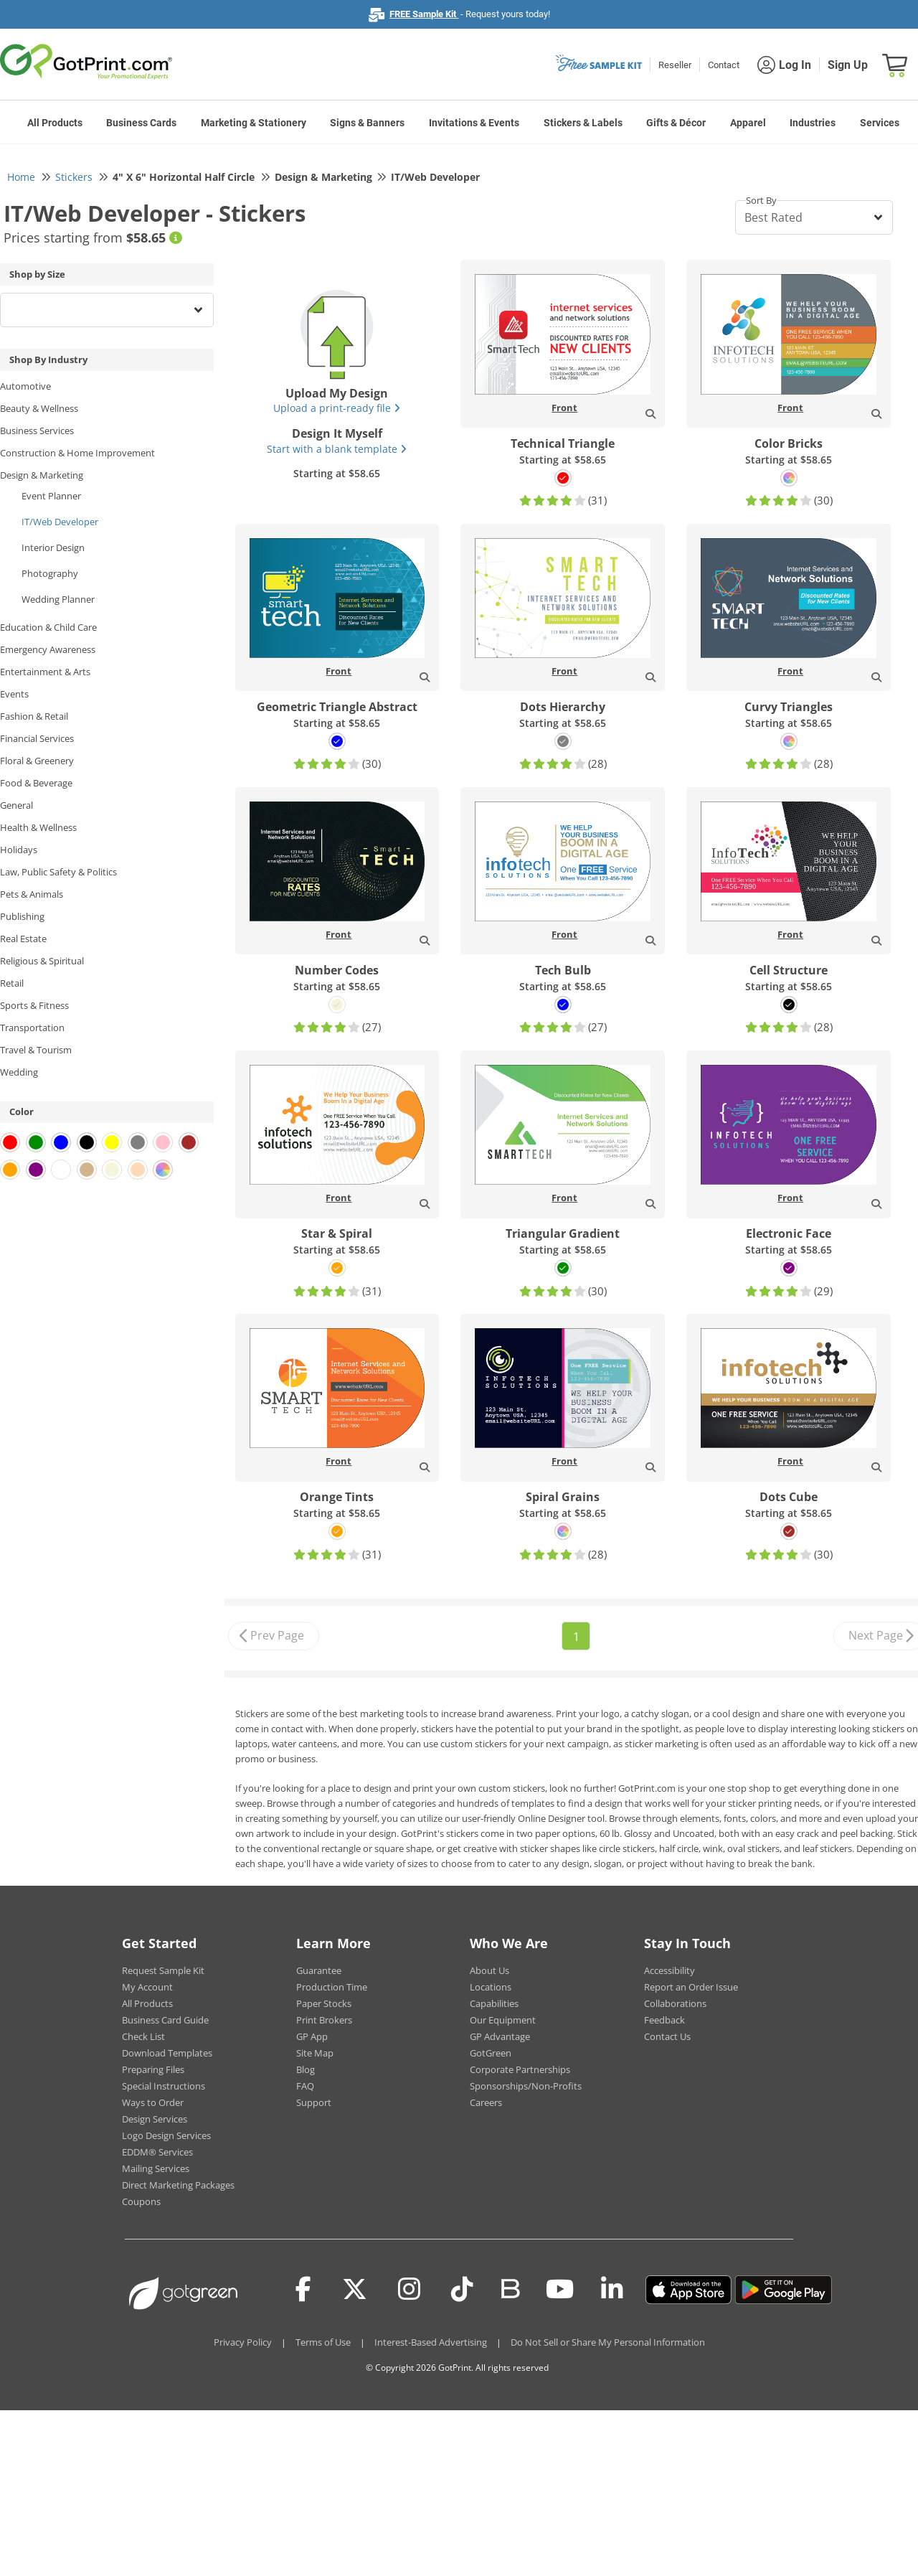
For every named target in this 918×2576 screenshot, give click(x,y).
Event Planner (51, 495)
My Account (147, 1986)
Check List (143, 2036)
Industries (813, 122)
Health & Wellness (38, 827)
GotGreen (490, 2052)
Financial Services (37, 738)
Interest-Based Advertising (430, 2342)
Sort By (761, 200)
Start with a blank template (337, 449)
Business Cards (141, 122)
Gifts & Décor (676, 122)
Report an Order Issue (691, 1986)
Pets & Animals (31, 894)
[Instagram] (409, 2289)
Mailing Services (155, 2168)
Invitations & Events (474, 122)
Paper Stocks (323, 2003)
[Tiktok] (462, 2289)
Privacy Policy (243, 2342)
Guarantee (318, 1970)
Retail (12, 983)
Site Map (314, 2052)
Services (879, 122)
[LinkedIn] (612, 2289)
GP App (312, 2036)
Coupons (141, 2201)
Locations (490, 1986)
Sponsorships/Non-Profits (526, 2085)
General (16, 805)
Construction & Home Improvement (77, 452)
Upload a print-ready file (336, 408)
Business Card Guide (165, 2019)
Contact (723, 65)
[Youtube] (559, 2289)
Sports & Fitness (34, 1005)
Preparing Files (153, 2069)
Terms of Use (323, 2342)
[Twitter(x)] (355, 2289)
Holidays (18, 849)
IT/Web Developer (60, 521)
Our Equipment (503, 2019)
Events (14, 693)
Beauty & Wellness (39, 408)
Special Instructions (163, 2085)
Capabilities (494, 2003)
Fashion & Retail (34, 716)
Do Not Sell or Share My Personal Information (608, 2342)
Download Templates (167, 2052)
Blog (305, 2069)
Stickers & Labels (583, 122)
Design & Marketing (41, 475)
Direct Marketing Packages (178, 2184)
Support (313, 2102)
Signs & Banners (367, 122)
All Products (54, 122)
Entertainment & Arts (45, 671)
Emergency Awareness (47, 649)
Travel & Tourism (36, 1049)
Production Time (331, 1986)
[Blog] (510, 2287)
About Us (489, 1970)
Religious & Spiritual (42, 960)
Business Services (37, 430)
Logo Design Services (166, 2135)
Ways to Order (153, 2102)
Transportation (32, 1027)
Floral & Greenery (37, 760)
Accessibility (669, 1970)
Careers (486, 2102)
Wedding (19, 1072)
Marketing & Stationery (253, 122)
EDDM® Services (157, 2151)
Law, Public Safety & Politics (58, 871)
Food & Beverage (36, 782)
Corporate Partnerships (520, 2069)
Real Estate (23, 938)
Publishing (22, 916)
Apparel (748, 122)
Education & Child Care (48, 627)
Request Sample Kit (163, 1970)
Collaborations (675, 2003)
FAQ (305, 2085)
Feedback (664, 2019)
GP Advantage (500, 2036)
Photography (50, 573)
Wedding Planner (58, 599)
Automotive (25, 386)
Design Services (154, 2118)
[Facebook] (303, 2289)
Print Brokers (324, 2019)
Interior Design (53, 547)
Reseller (674, 65)
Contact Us (667, 2036)
